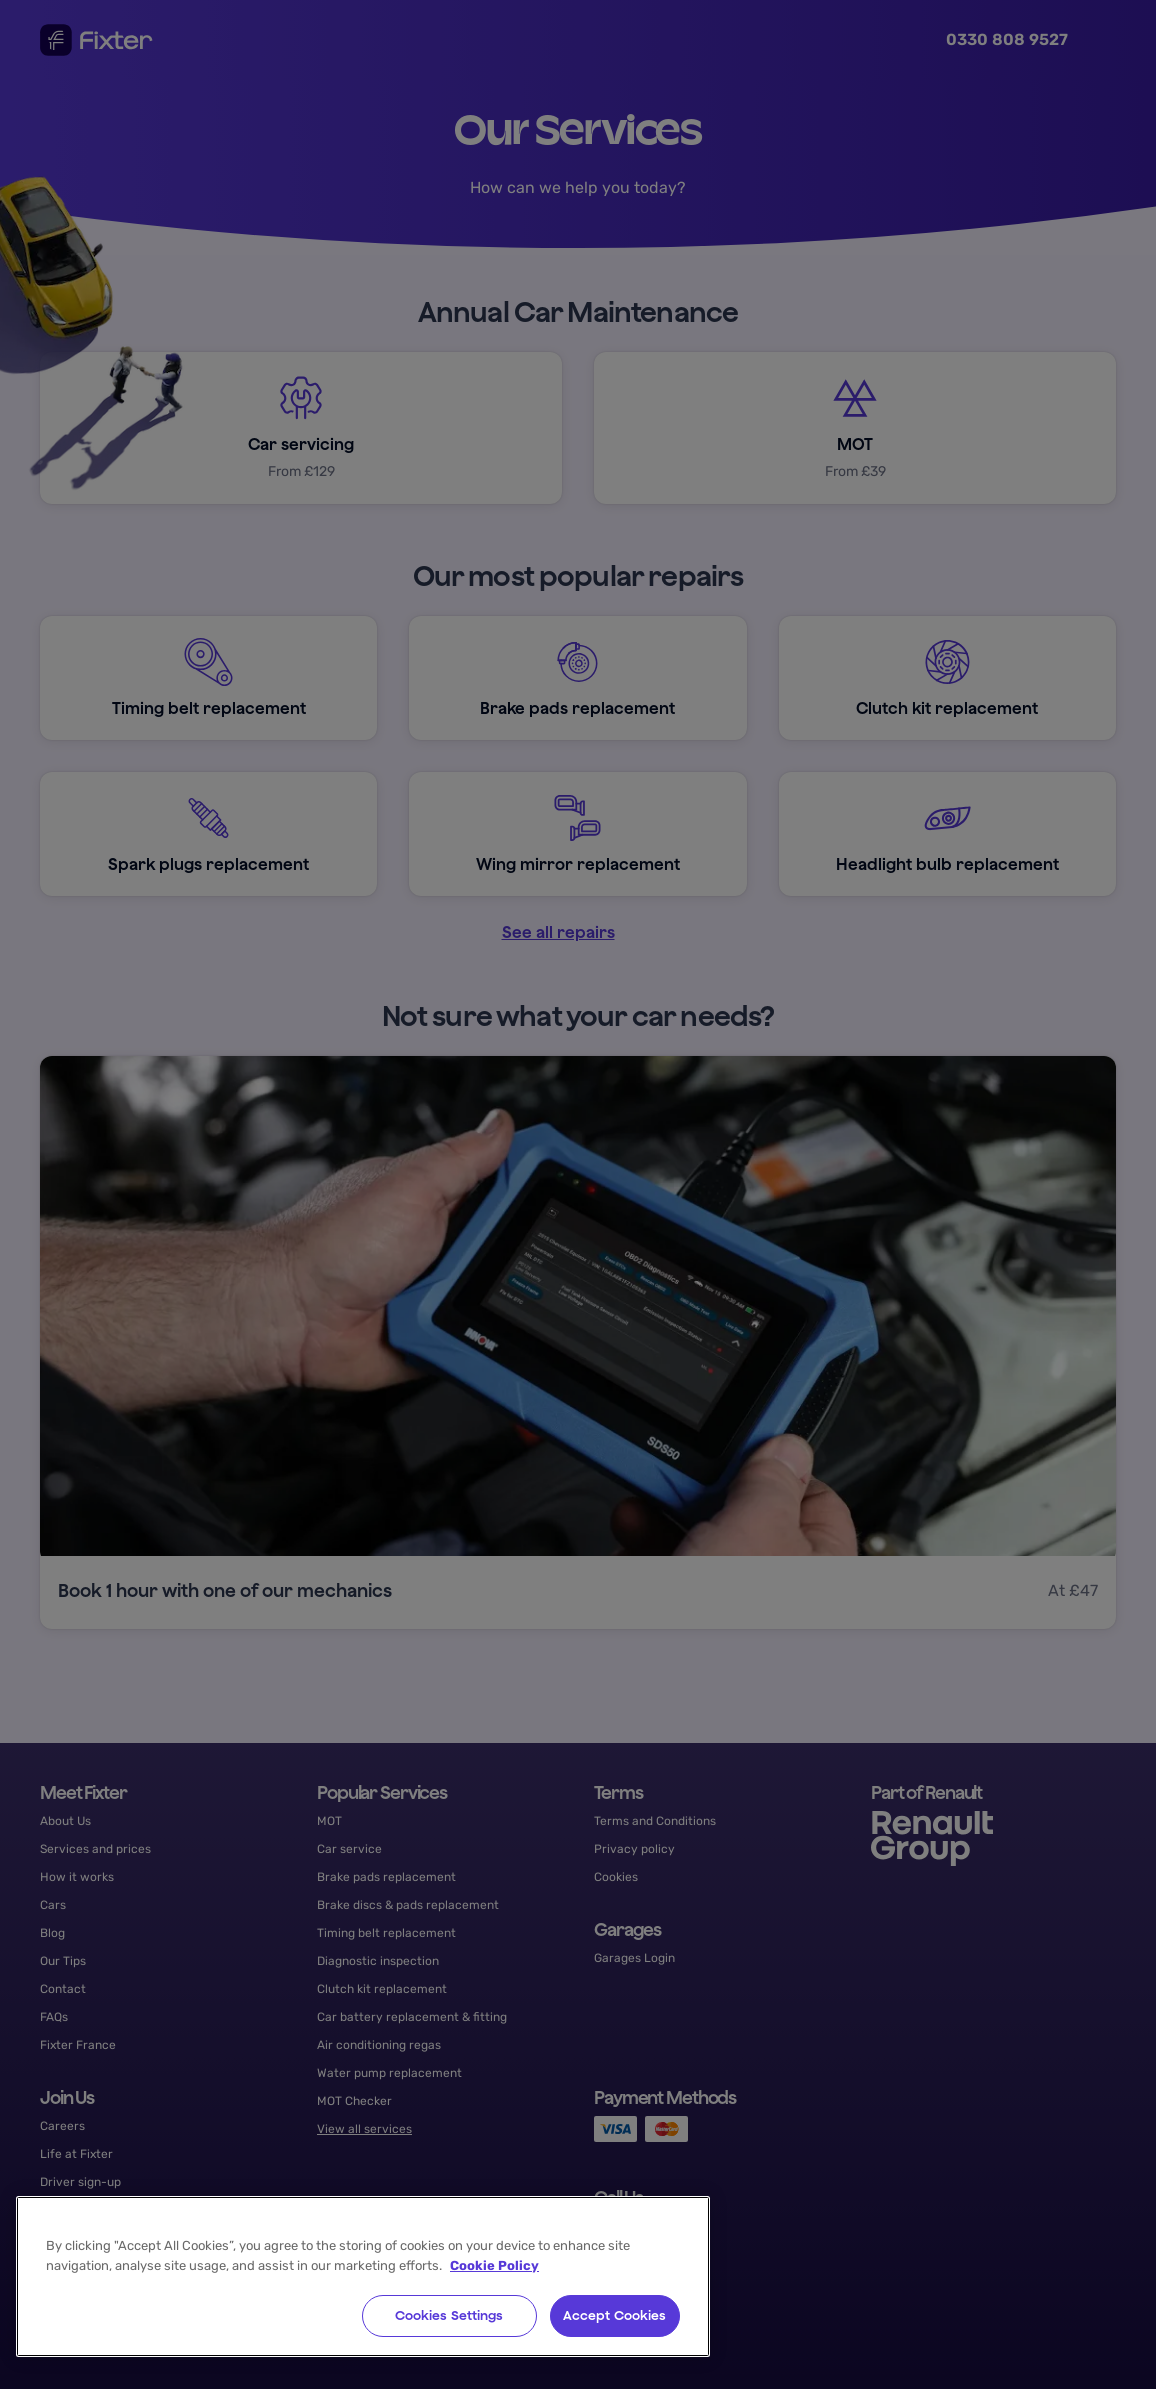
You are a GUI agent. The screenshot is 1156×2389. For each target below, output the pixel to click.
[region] (363, 2276)
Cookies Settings (449, 2315)
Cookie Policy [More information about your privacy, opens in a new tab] (494, 2265)
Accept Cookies (615, 2315)
